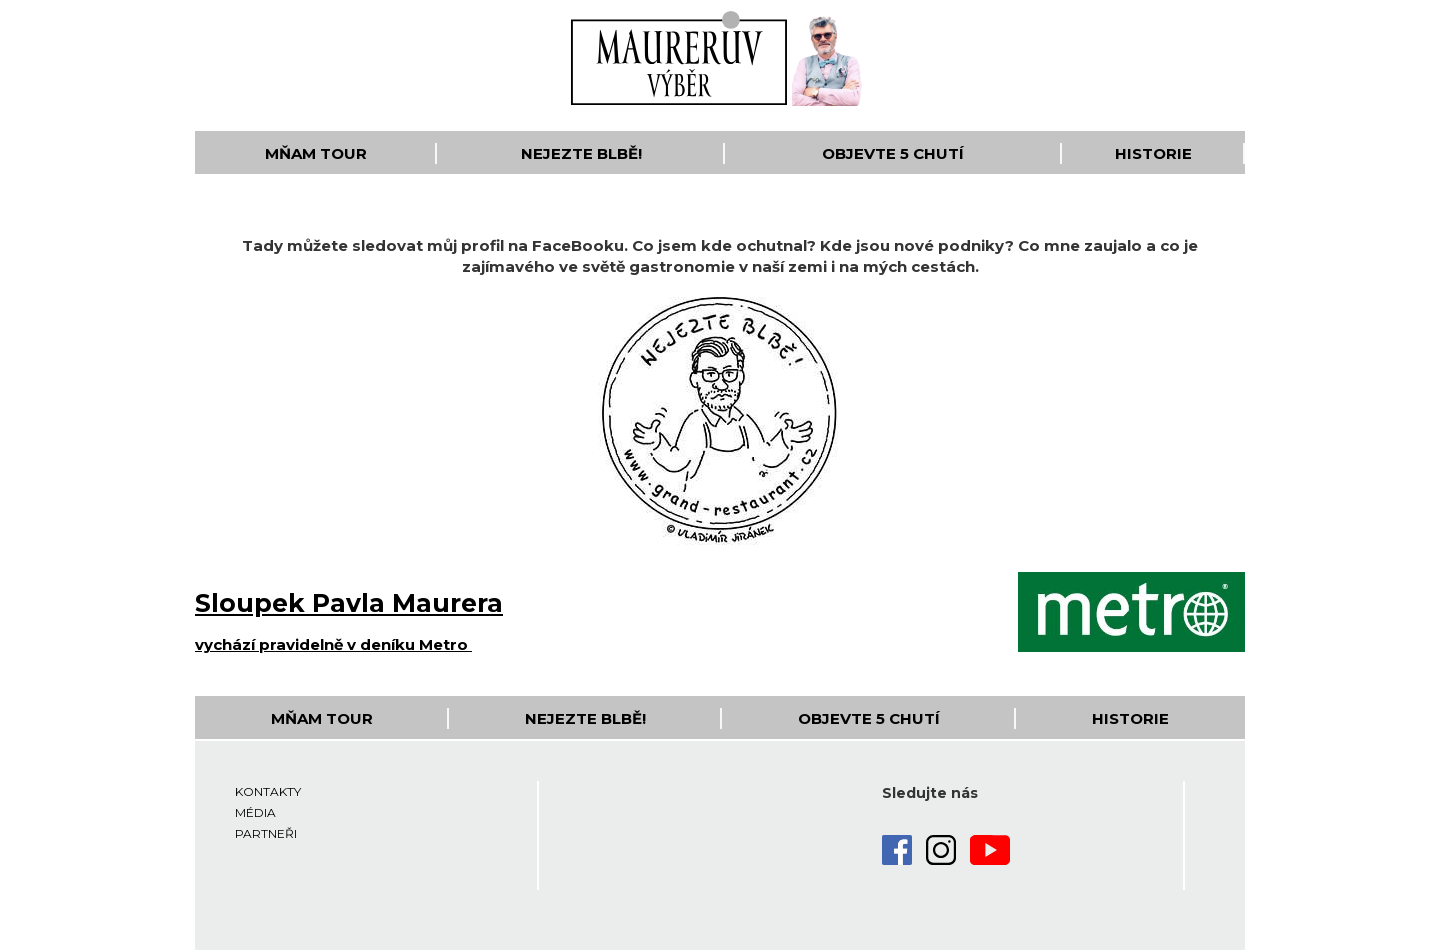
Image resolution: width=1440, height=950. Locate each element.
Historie (1153, 153)
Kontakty (268, 791)
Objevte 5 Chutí (893, 153)
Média (255, 812)
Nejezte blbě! (581, 153)
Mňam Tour (316, 153)
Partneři (266, 833)
